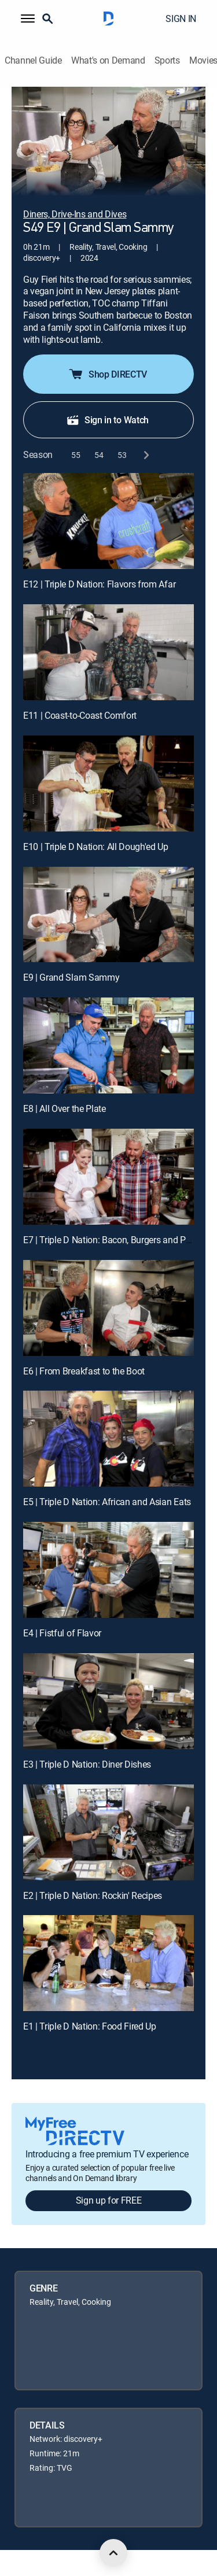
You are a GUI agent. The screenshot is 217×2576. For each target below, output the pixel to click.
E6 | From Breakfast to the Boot (84, 1371)
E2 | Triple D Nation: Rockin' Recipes (92, 1895)
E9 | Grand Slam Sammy (71, 977)
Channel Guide (33, 60)
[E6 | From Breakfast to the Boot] (108, 1308)
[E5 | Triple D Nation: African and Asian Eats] (108, 1439)
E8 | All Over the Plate (64, 1108)
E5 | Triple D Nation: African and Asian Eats (107, 1501)
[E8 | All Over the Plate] (108, 1045)
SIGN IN (180, 18)
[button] (28, 18)
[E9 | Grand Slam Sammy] (108, 915)
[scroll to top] (113, 2553)
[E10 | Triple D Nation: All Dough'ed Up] (108, 783)
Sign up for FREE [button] (109, 2200)
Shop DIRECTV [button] (107, 374)
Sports (167, 60)
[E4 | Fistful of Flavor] (108, 1570)
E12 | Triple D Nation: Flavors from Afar (99, 584)
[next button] (145, 454)
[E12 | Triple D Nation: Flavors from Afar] (108, 521)
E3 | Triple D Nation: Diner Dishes (87, 1764)
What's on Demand (108, 60)
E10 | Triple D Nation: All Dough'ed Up (95, 846)
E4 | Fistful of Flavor (62, 1633)
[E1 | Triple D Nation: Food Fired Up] (108, 1963)
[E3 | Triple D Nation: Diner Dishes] (108, 1701)
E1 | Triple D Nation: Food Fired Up (89, 2026)
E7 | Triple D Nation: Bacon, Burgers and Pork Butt (119, 1239)
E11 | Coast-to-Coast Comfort (80, 715)
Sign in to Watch (107, 420)
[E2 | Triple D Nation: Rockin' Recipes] (108, 1832)
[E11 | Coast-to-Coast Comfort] (108, 652)
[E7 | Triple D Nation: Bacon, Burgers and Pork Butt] (108, 1177)
